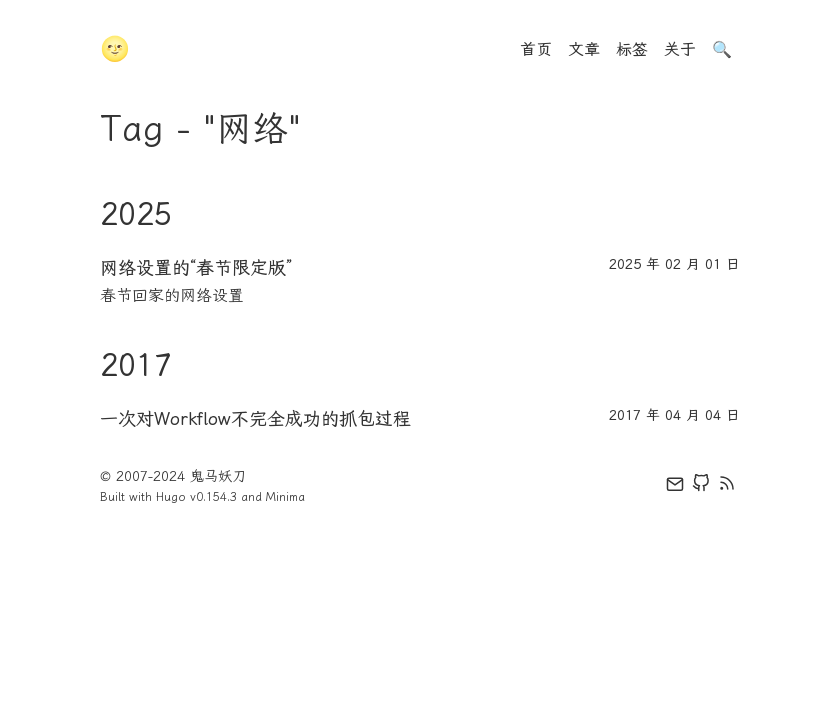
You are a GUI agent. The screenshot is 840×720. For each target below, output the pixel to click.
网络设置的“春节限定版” (196, 268)
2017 (136, 365)
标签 (632, 49)
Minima (285, 497)
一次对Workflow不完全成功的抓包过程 (255, 419)
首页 (536, 49)
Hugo (171, 497)
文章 (584, 49)
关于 (680, 49)
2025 (136, 214)
